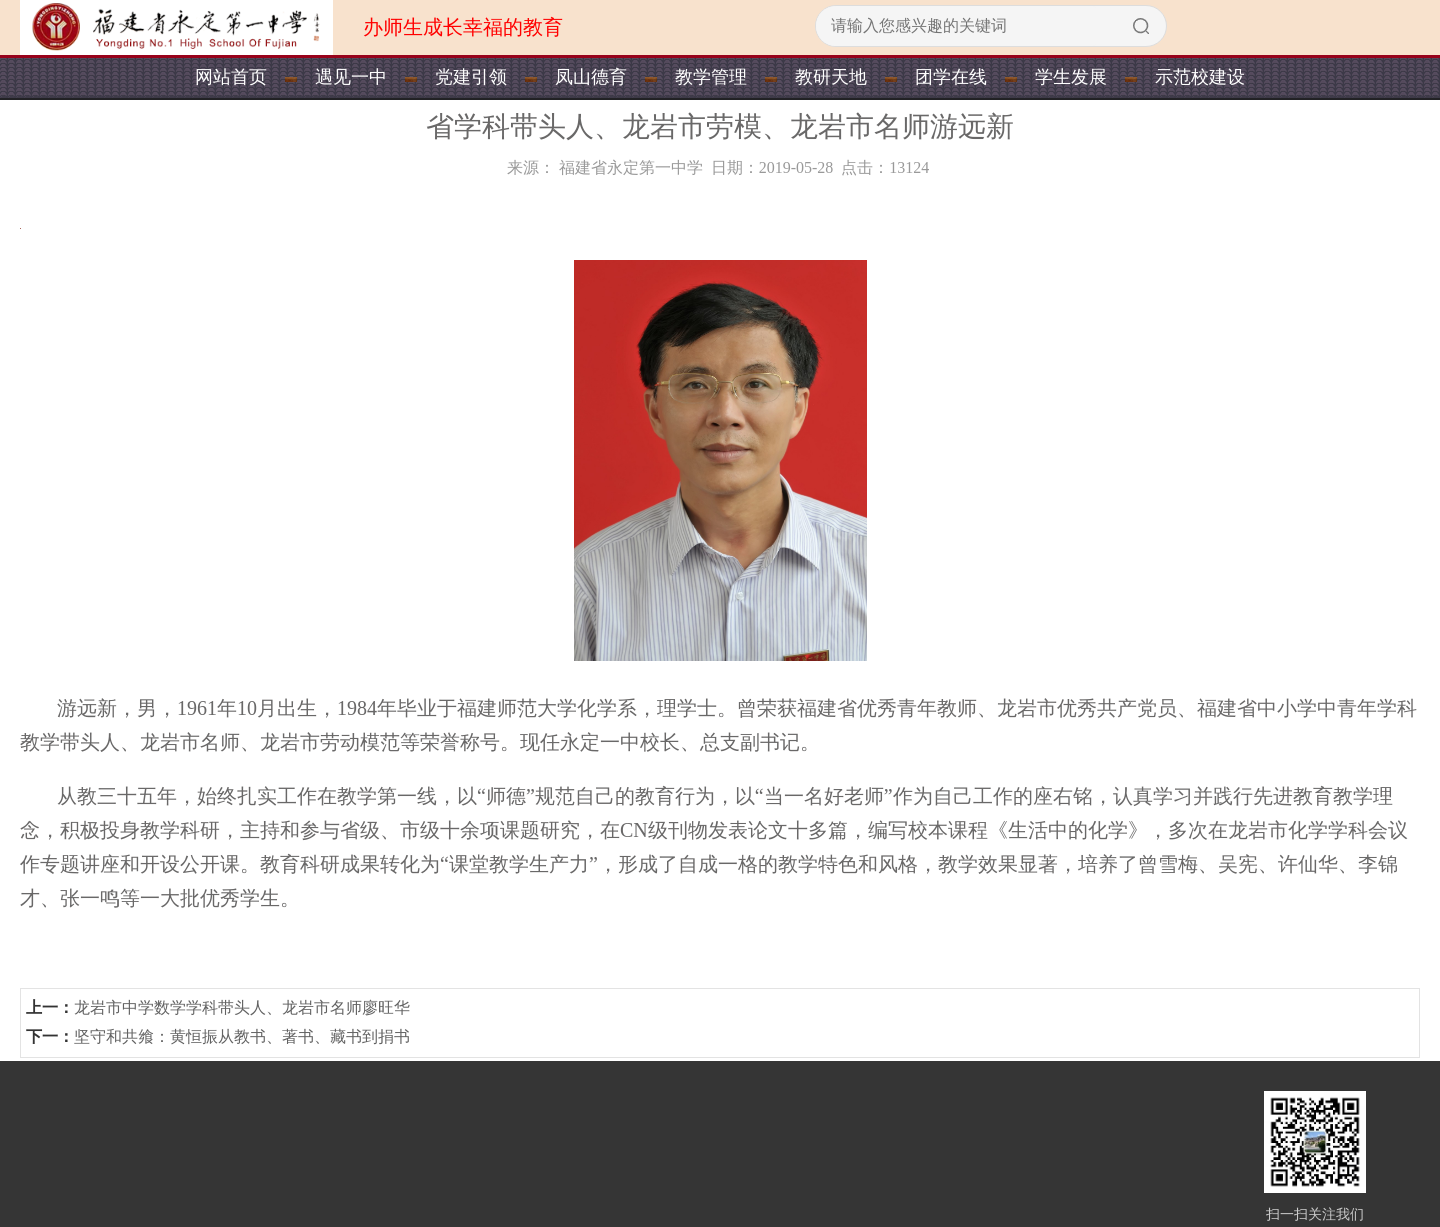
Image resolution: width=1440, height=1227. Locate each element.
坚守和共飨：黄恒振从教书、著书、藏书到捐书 (242, 1036)
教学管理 (711, 77)
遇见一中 (351, 77)
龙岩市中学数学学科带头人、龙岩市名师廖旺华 (242, 1007)
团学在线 (951, 77)
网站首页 (231, 77)
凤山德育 (591, 77)
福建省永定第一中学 (631, 167)
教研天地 (831, 77)
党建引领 (471, 77)
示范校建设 (1200, 77)
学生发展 (1071, 77)
